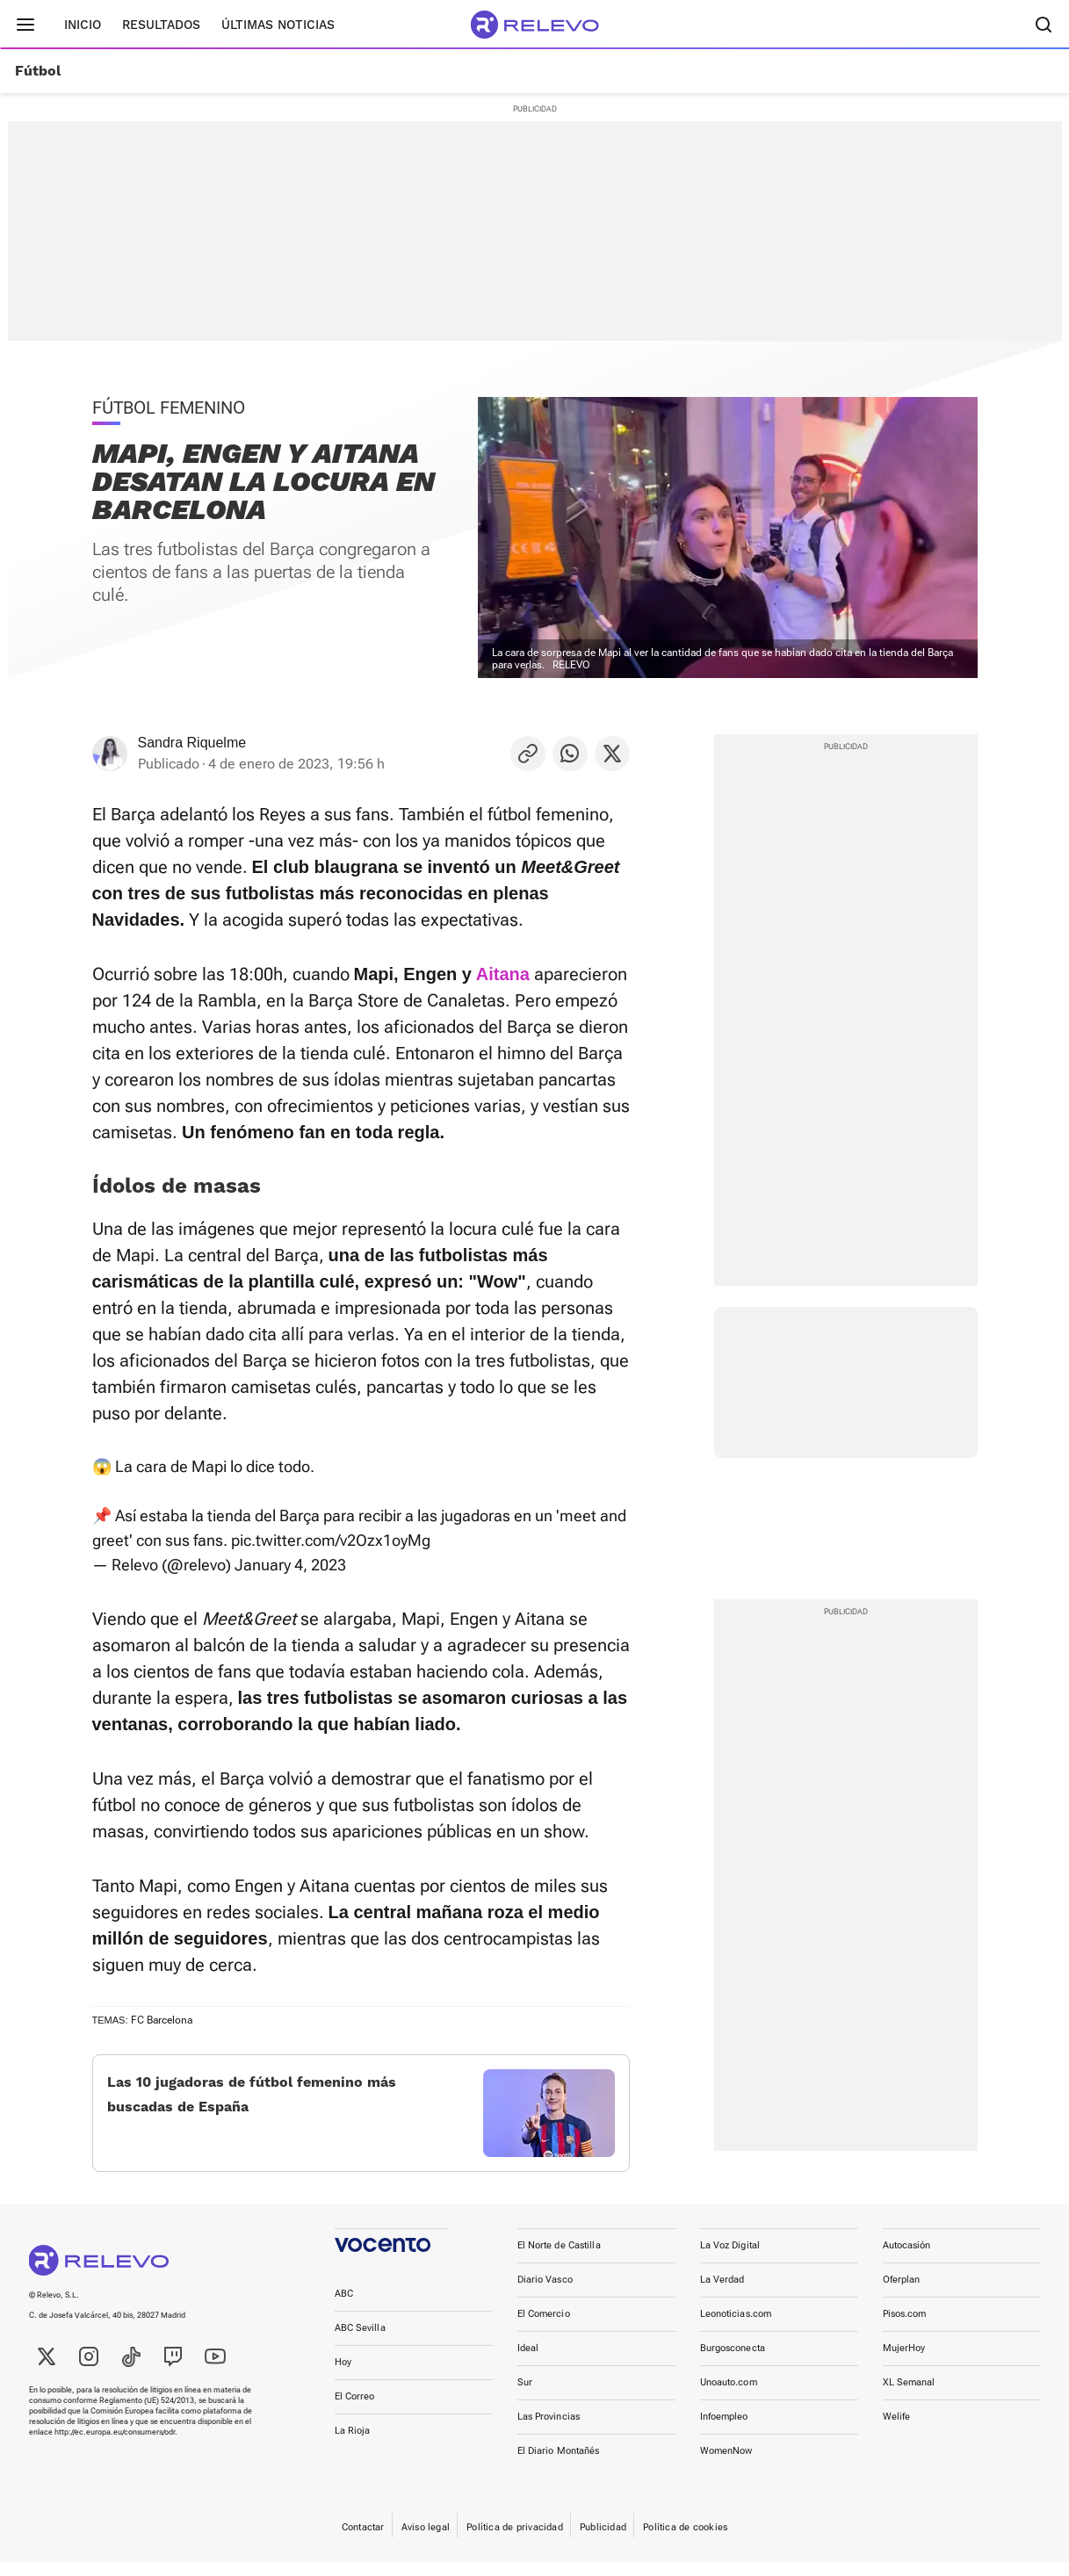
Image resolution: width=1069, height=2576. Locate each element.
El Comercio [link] (543, 2328)
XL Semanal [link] (909, 2396)
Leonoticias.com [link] (736, 2328)
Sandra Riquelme (192, 742)
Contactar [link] (363, 2541)
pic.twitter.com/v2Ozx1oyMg (330, 1540)
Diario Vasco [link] (545, 2293)
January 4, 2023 (290, 1564)
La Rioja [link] (353, 2444)
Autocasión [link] (907, 2259)
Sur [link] (524, 2396)
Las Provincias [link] (549, 2430)
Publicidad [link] (603, 2541)
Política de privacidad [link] (514, 2541)
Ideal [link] (528, 2362)
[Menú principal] (25, 24)
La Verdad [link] (722, 2293)
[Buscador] (1044, 24)
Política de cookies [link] (685, 2541)
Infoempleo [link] (724, 2430)
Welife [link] (897, 2430)
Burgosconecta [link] (732, 2362)
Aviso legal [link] (425, 2541)
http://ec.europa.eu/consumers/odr (114, 2446)
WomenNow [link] (726, 2465)
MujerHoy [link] (904, 2362)
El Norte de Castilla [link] (559, 2259)
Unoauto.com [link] (728, 2396)
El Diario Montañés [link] (558, 2465)
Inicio (82, 24)
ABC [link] (344, 2307)
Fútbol (38, 71)
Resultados (161, 24)
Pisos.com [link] (905, 2328)
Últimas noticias (278, 24)
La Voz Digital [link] (730, 2259)
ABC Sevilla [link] (360, 2342)
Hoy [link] (343, 2376)
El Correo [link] (355, 2410)
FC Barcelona (161, 2020)
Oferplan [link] (902, 2293)
